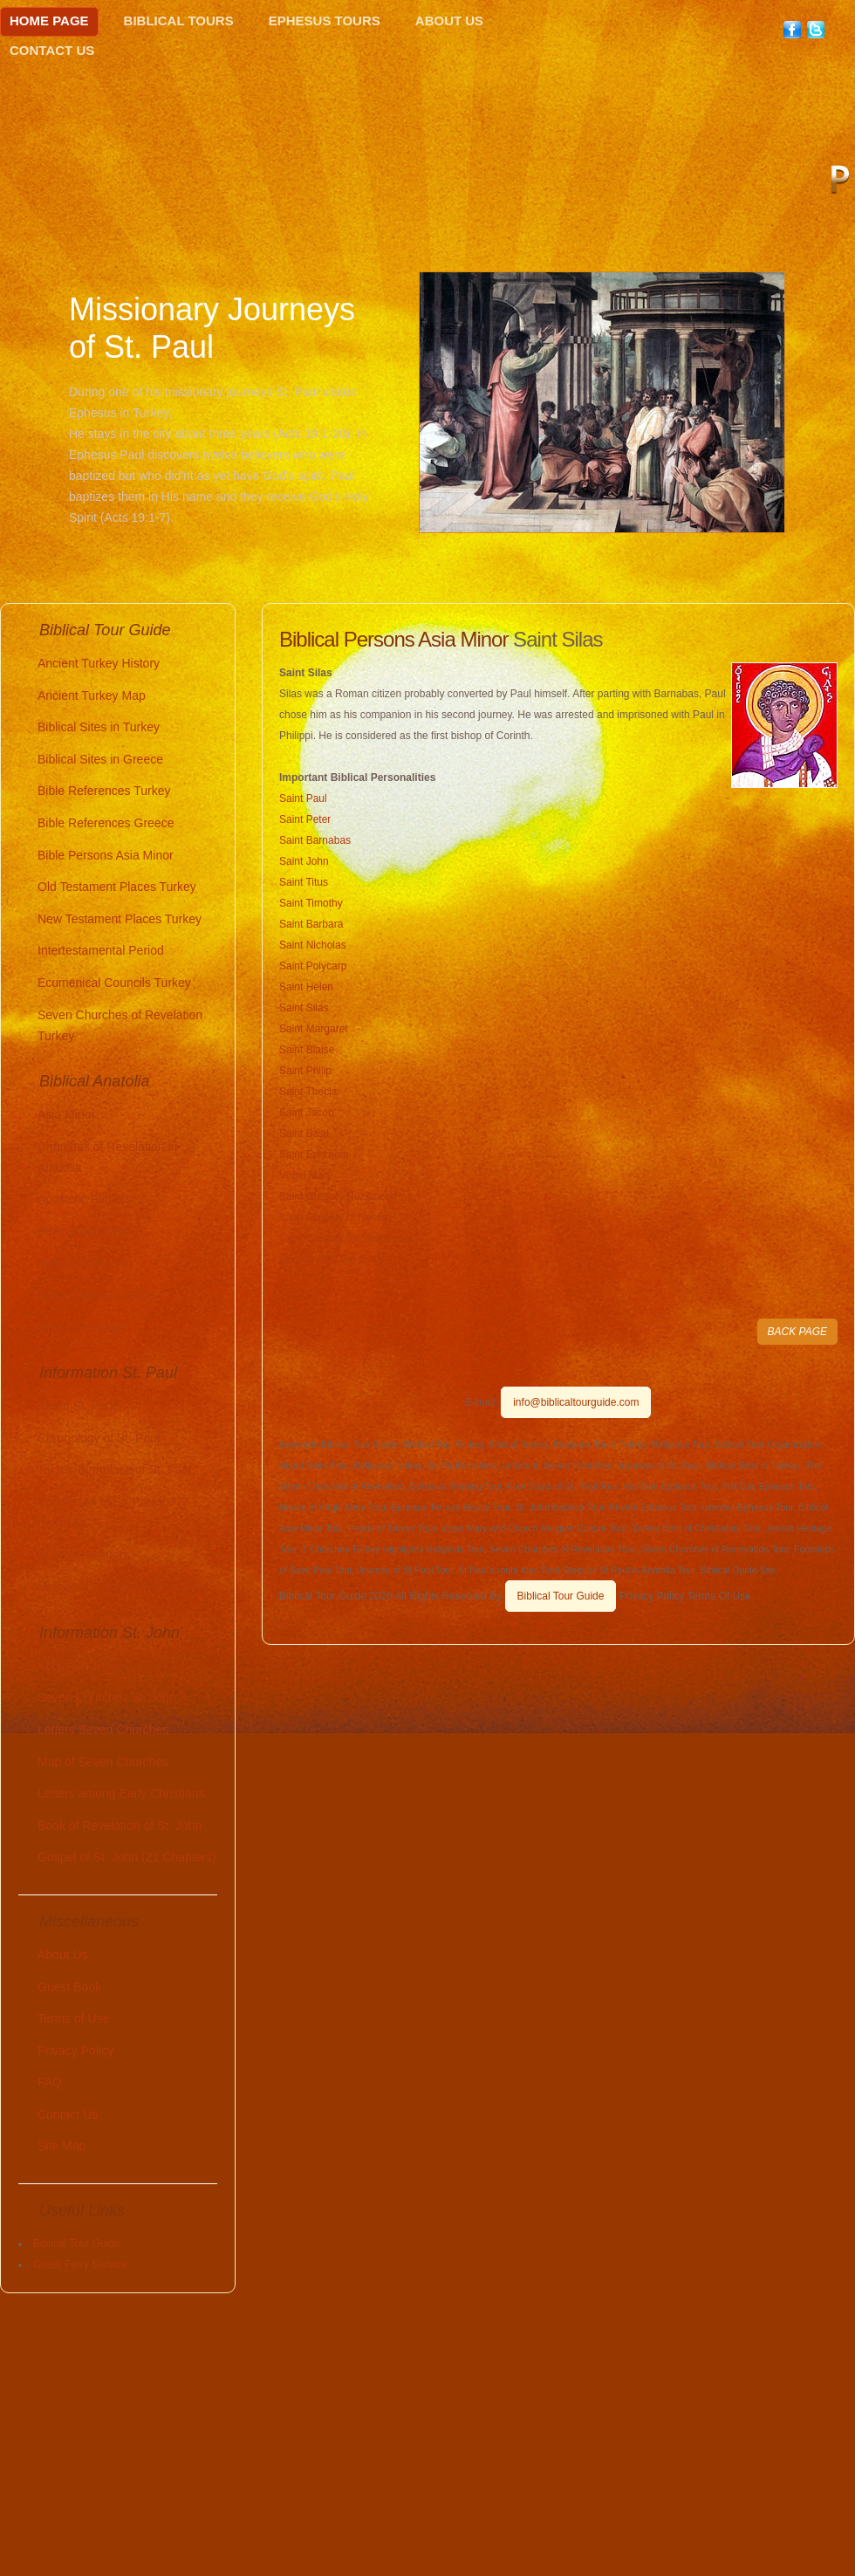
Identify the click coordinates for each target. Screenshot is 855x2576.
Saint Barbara (311, 924)
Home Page (49, 20)
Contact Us (52, 50)
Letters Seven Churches (103, 1730)
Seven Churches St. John (107, 1697)
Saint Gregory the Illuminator (346, 1238)
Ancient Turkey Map (92, 695)
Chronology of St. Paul (99, 1438)
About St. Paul (77, 1406)
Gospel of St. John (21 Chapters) (127, 1857)
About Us (449, 20)
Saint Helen (306, 987)
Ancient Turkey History (99, 663)
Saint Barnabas (315, 840)
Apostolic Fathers (85, 1199)
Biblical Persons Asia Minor (393, 639)
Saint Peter (305, 819)
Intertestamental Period (101, 950)
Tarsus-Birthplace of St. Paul (115, 1469)
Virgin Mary (305, 1175)
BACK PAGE (797, 1332)
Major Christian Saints (97, 1295)
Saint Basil (304, 1133)
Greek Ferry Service (80, 2264)
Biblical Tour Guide (561, 1596)
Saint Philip (305, 1071)
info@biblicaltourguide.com (576, 1402)
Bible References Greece (106, 823)
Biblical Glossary (82, 1263)
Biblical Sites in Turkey (99, 727)
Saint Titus (303, 882)
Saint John (304, 861)
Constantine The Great (332, 1259)
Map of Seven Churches (103, 1762)
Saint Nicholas (312, 945)
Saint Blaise (306, 1050)
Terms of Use (73, 2018)
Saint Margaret (313, 1029)
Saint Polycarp (312, 966)
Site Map (62, 2146)
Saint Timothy (311, 903)
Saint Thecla (308, 1092)
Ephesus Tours (324, 20)
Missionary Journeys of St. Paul (123, 1586)
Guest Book (69, 1987)
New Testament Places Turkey (120, 919)
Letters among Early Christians (121, 1793)
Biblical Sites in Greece (100, 759)
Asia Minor (66, 1114)
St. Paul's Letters (83, 1555)
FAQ (50, 2082)
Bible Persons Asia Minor (106, 855)
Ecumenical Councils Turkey (114, 983)
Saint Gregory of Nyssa (333, 1217)
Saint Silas (304, 1008)
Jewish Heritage (81, 1327)
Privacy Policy (75, 2051)
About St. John (78, 1666)
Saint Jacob (306, 1112)
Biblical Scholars (82, 1231)
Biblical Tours (179, 20)
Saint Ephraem (313, 1154)
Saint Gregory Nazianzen (337, 1196)
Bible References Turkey (104, 791)
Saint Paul (303, 798)
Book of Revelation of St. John (120, 1826)
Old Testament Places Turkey (117, 887)
